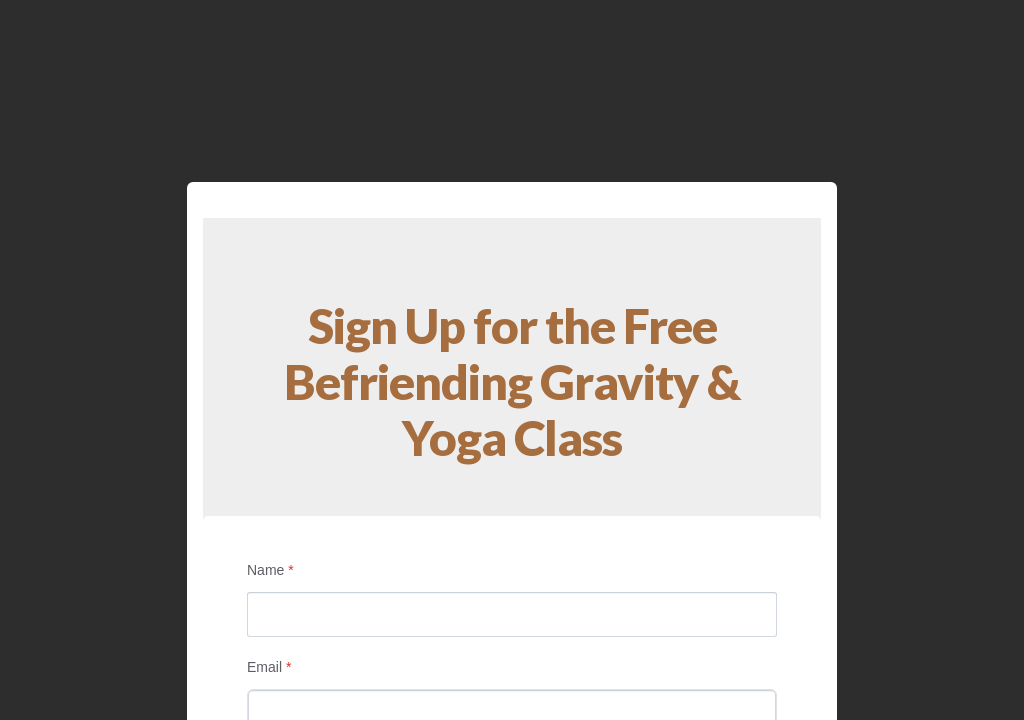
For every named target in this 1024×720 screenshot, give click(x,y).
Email (269, 667)
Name (270, 570)
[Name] (512, 614)
